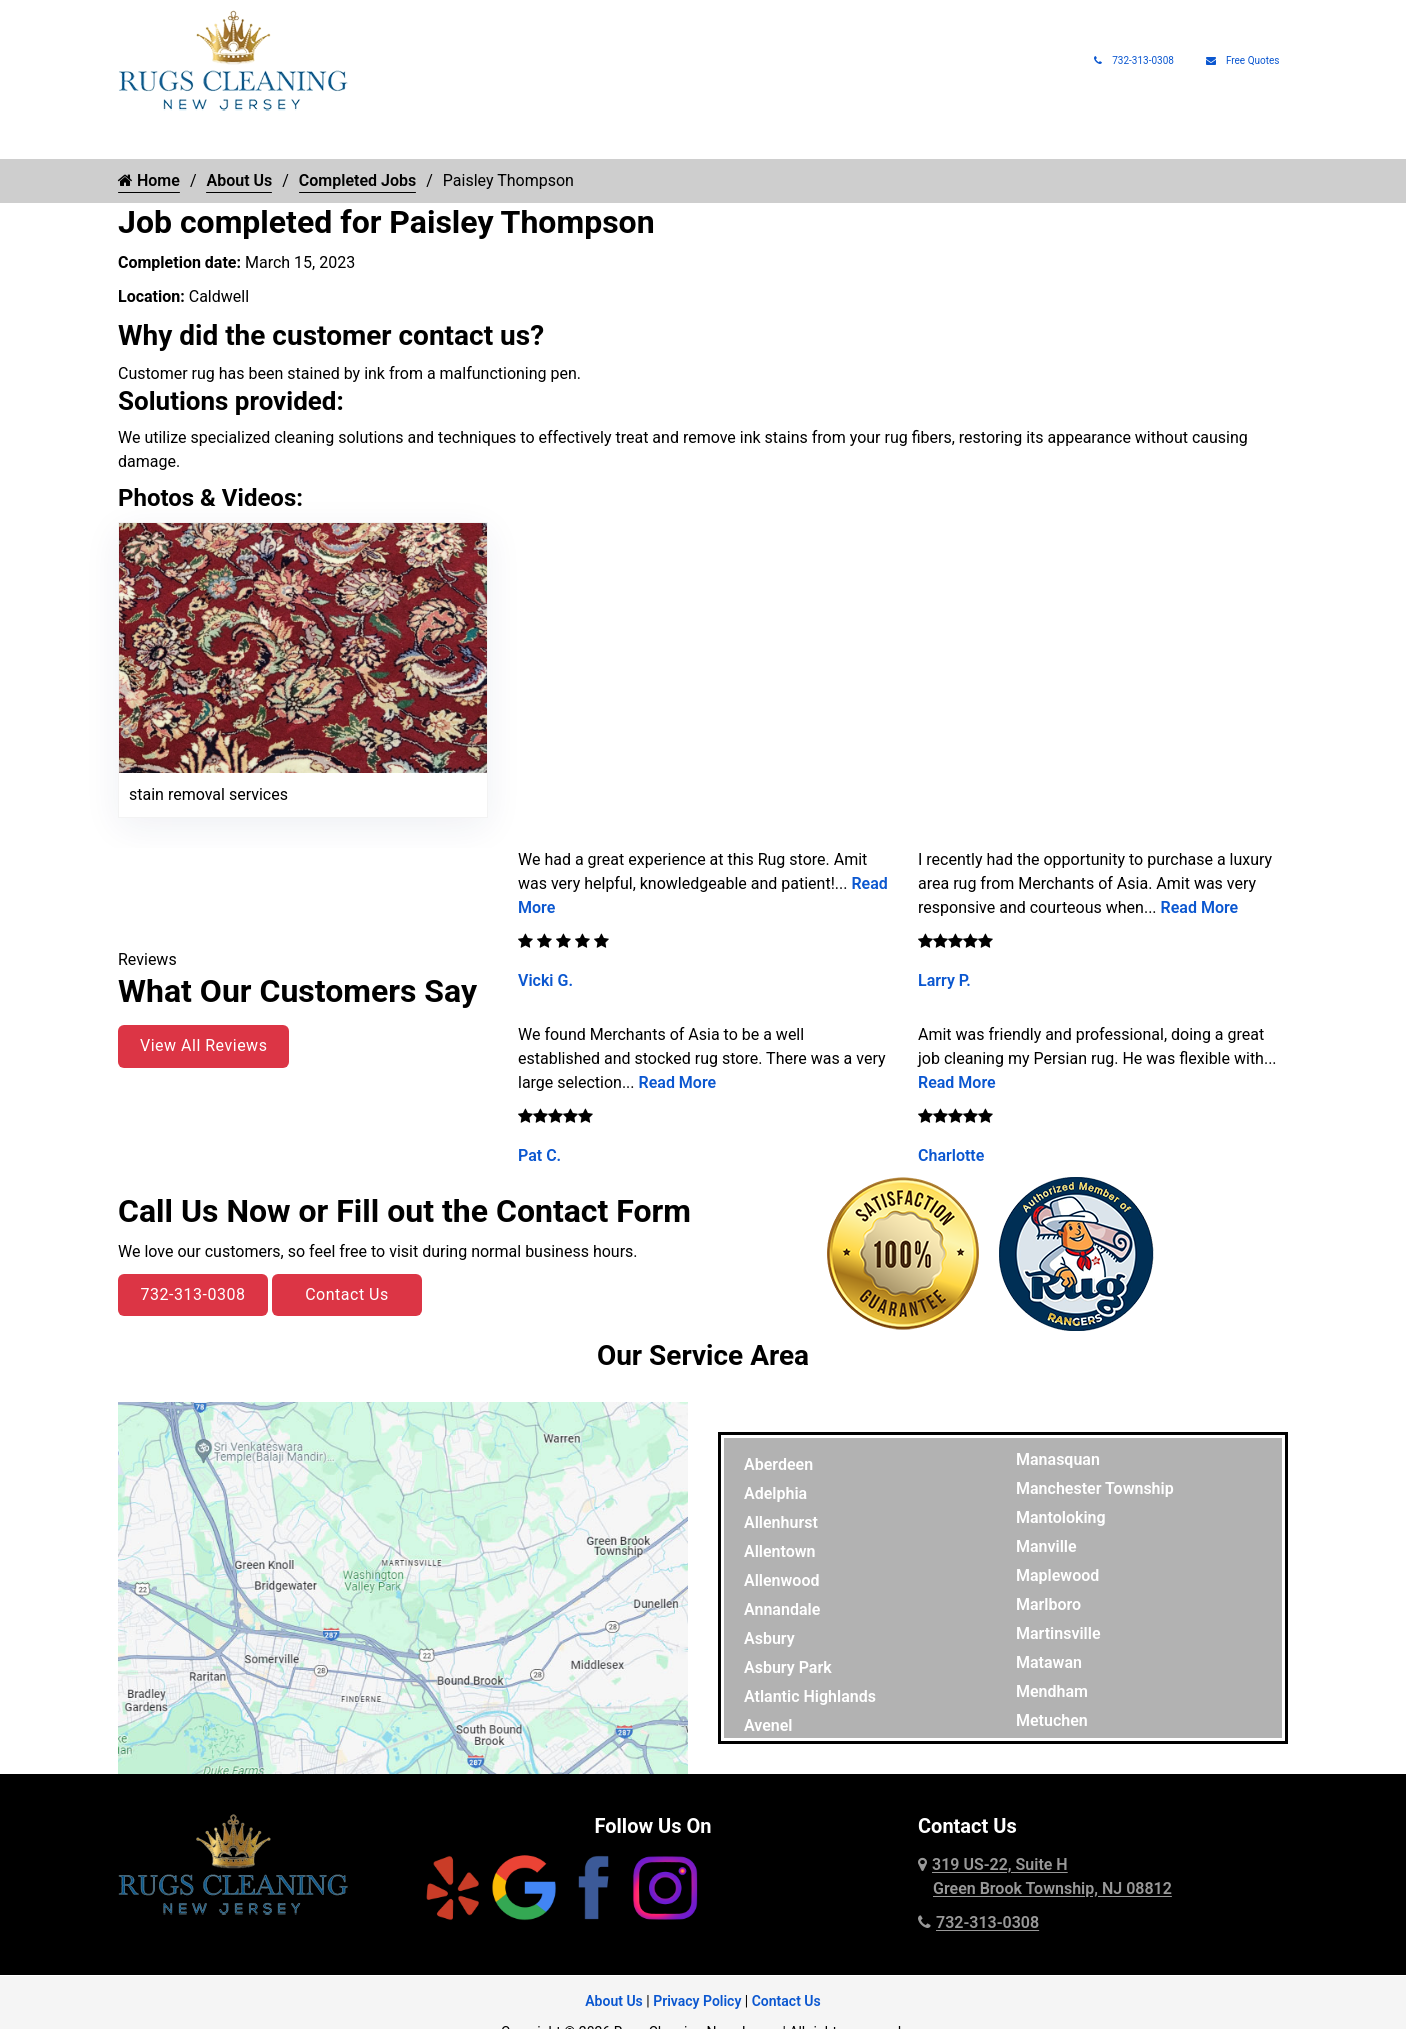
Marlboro (1048, 1604)
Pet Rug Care (759, 140)
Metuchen (1052, 1720)
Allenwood (781, 1580)
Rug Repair (481, 140)
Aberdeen (778, 1464)
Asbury (769, 1638)
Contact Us (347, 1294)
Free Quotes (1243, 60)
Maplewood (1057, 1575)
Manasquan (1058, 1459)
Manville (1046, 1546)
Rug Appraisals (903, 140)
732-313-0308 (1134, 60)
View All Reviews (203, 1045)
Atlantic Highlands (810, 1696)
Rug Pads (1014, 140)
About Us (1106, 140)
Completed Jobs (357, 180)
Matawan (1049, 1662)
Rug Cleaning (232, 140)
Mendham (1052, 1691)
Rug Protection (616, 140)
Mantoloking (1061, 1517)
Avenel (768, 1725)
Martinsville (1058, 1633)
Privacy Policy (697, 2001)
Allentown (780, 1551)
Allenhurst (781, 1522)
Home (138, 140)
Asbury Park (788, 1667)
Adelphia (775, 1493)
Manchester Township (1095, 1488)
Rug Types (360, 140)
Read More (678, 1082)
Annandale (782, 1609)
